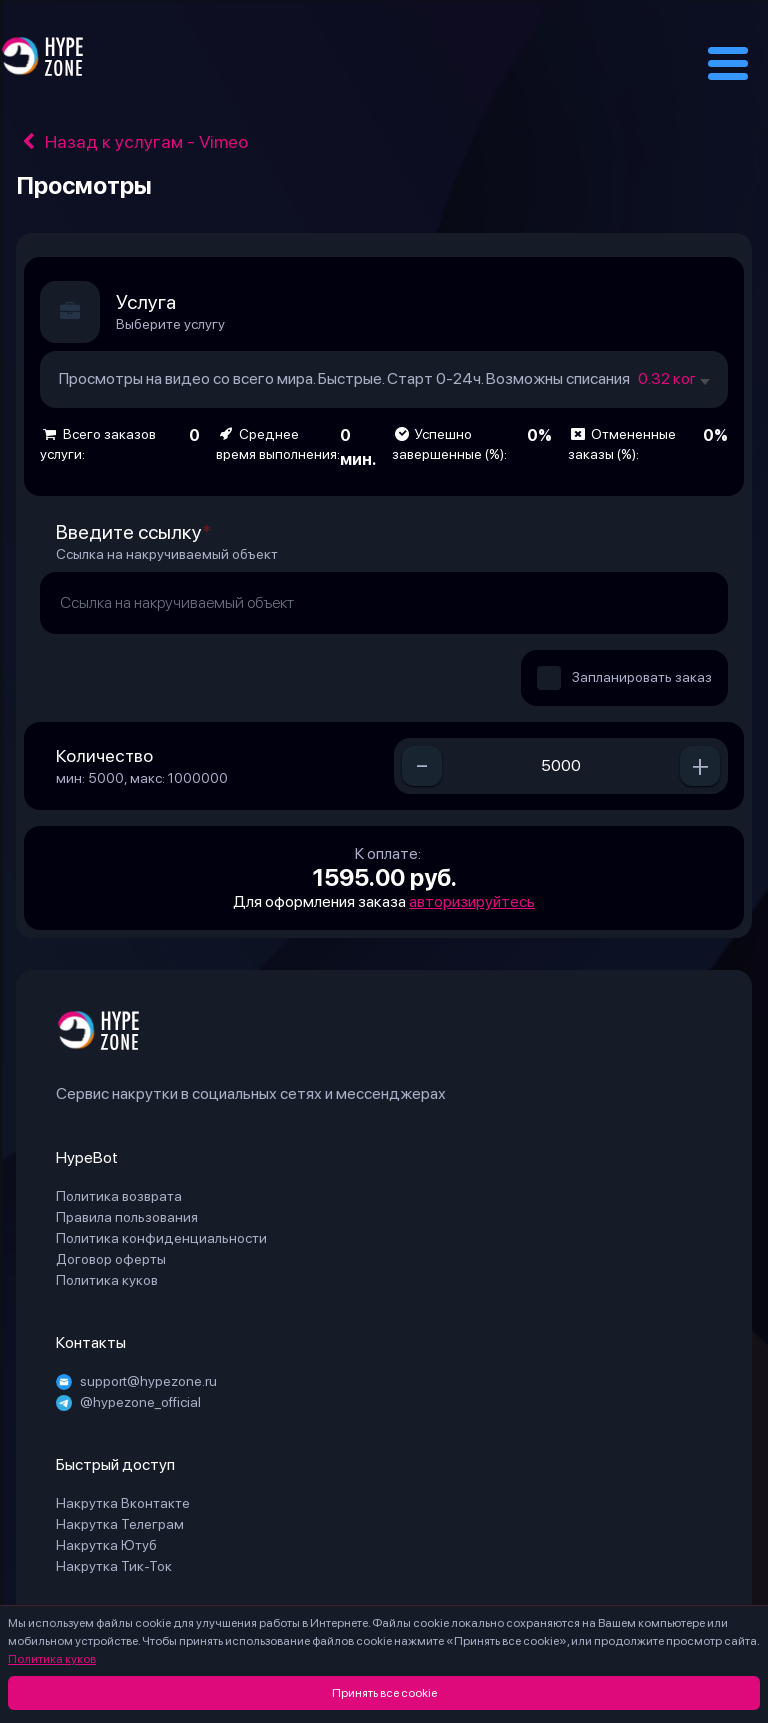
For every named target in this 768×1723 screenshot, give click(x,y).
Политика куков (52, 1659)
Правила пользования (127, 1217)
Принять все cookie (384, 1693)
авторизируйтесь (472, 901)
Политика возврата (119, 1196)
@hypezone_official (128, 1402)
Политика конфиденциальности (161, 1238)
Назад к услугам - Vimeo (132, 141)
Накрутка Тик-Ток (114, 1566)
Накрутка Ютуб (106, 1545)
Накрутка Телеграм (120, 1524)
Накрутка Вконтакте (123, 1503)
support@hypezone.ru (136, 1381)
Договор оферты (111, 1259)
